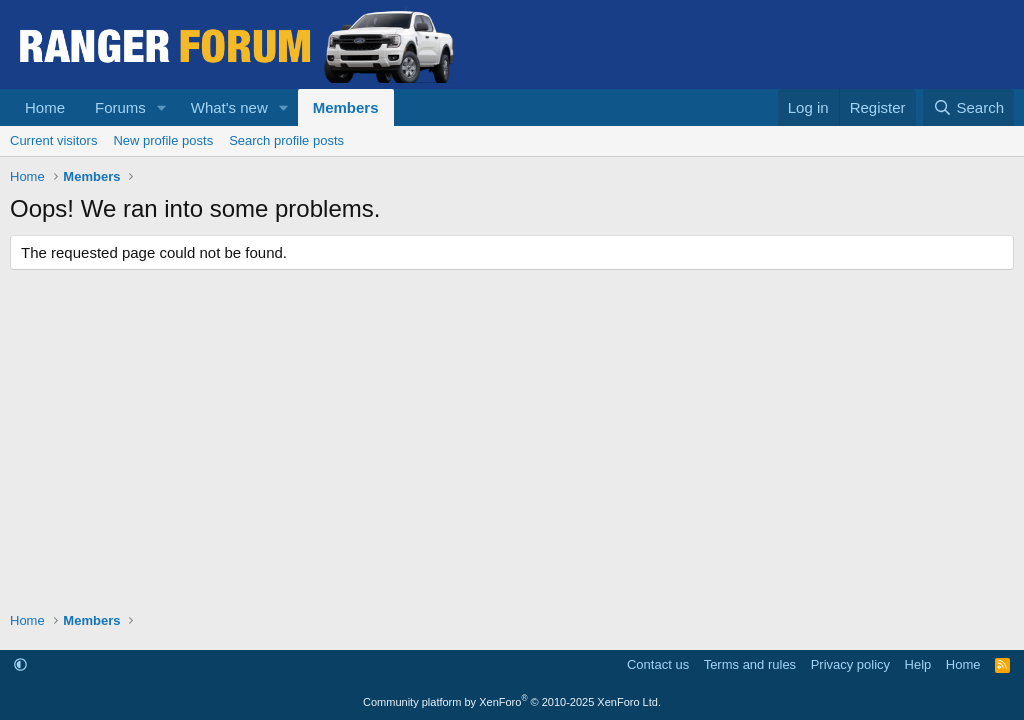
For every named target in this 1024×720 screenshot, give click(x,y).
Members (346, 107)
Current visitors (53, 140)
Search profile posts (286, 140)
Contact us (658, 664)
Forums (120, 107)
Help (918, 664)
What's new (229, 107)
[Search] (968, 107)
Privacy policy (850, 664)
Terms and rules (750, 664)
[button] (162, 107)
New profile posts (163, 140)
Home (45, 107)
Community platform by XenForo (512, 702)
